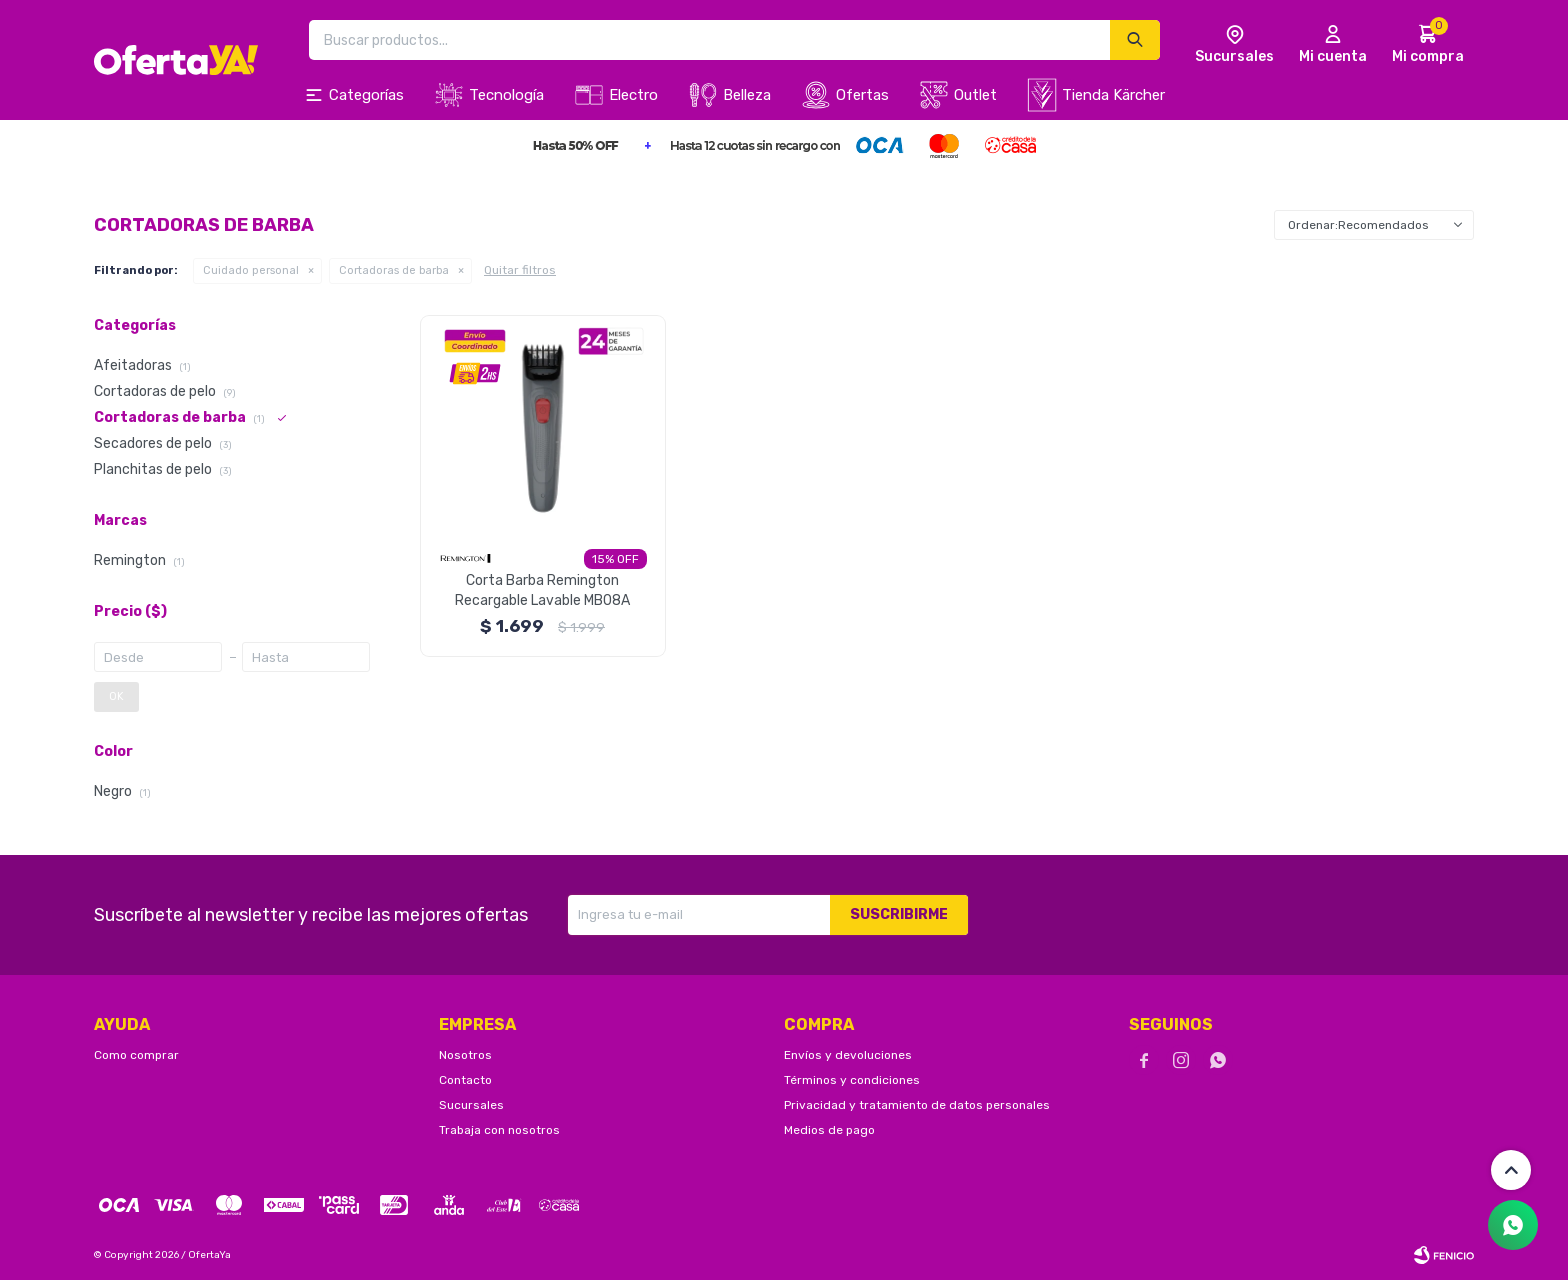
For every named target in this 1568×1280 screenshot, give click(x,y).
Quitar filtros (520, 270)
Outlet (975, 95)
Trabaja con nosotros (499, 1130)
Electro (633, 95)
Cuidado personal (251, 270)
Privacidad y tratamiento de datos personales (917, 1105)
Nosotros (465, 1055)
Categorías (366, 95)
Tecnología (506, 95)
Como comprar (136, 1055)
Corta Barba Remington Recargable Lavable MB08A (542, 590)
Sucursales (471, 1105)
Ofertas (862, 95)
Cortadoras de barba (394, 270)
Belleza (747, 95)
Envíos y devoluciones (848, 1055)
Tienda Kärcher (1113, 95)
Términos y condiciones (852, 1080)
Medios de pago (829, 1130)
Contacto (465, 1080)
